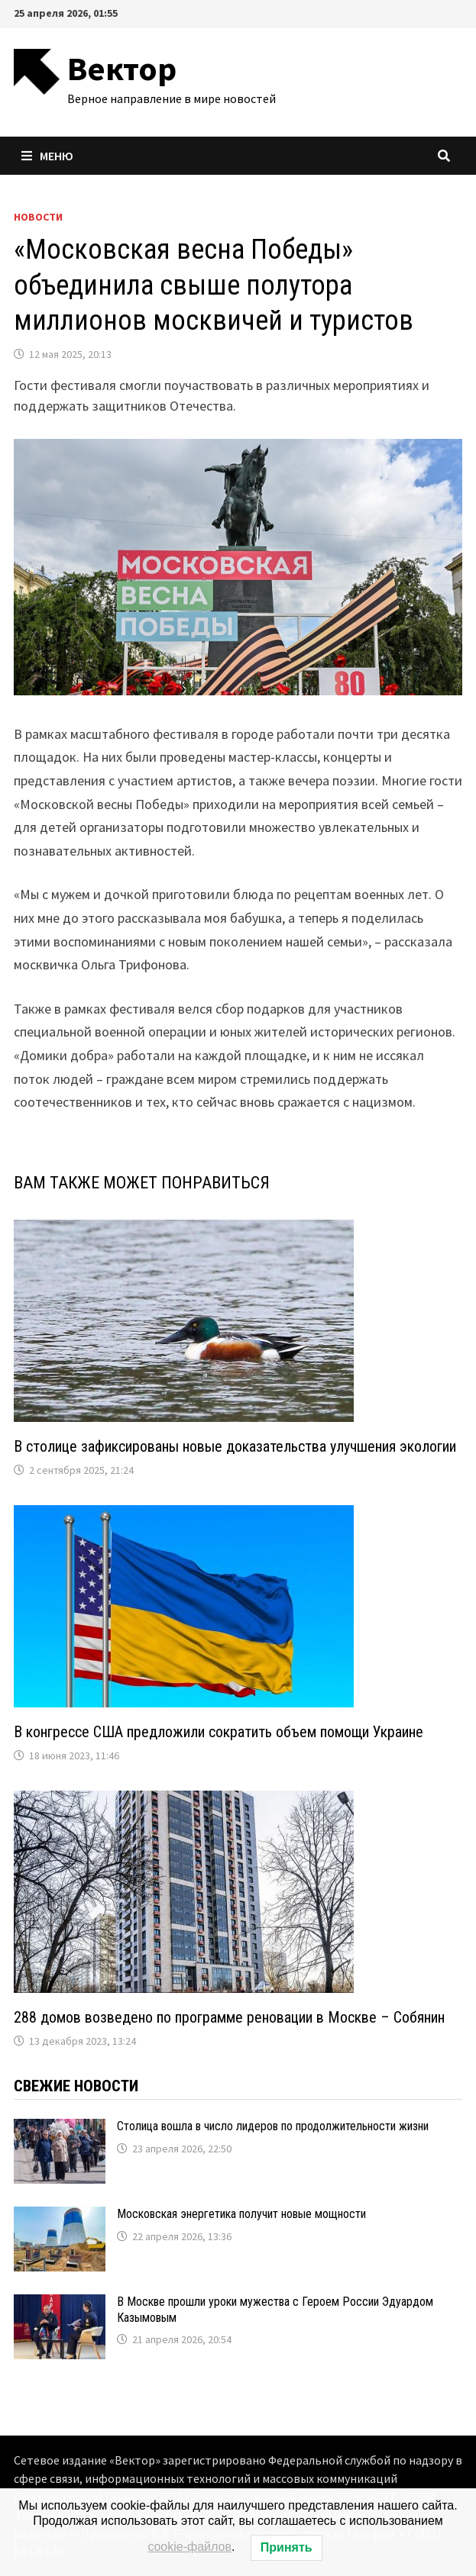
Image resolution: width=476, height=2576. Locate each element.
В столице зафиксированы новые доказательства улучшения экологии (235, 1446)
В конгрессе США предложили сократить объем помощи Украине (218, 1732)
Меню (47, 155)
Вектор (121, 68)
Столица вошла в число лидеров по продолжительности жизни (273, 2126)
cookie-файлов (189, 2546)
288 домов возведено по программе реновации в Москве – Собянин (229, 2017)
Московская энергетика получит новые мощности (241, 2214)
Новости (38, 217)
